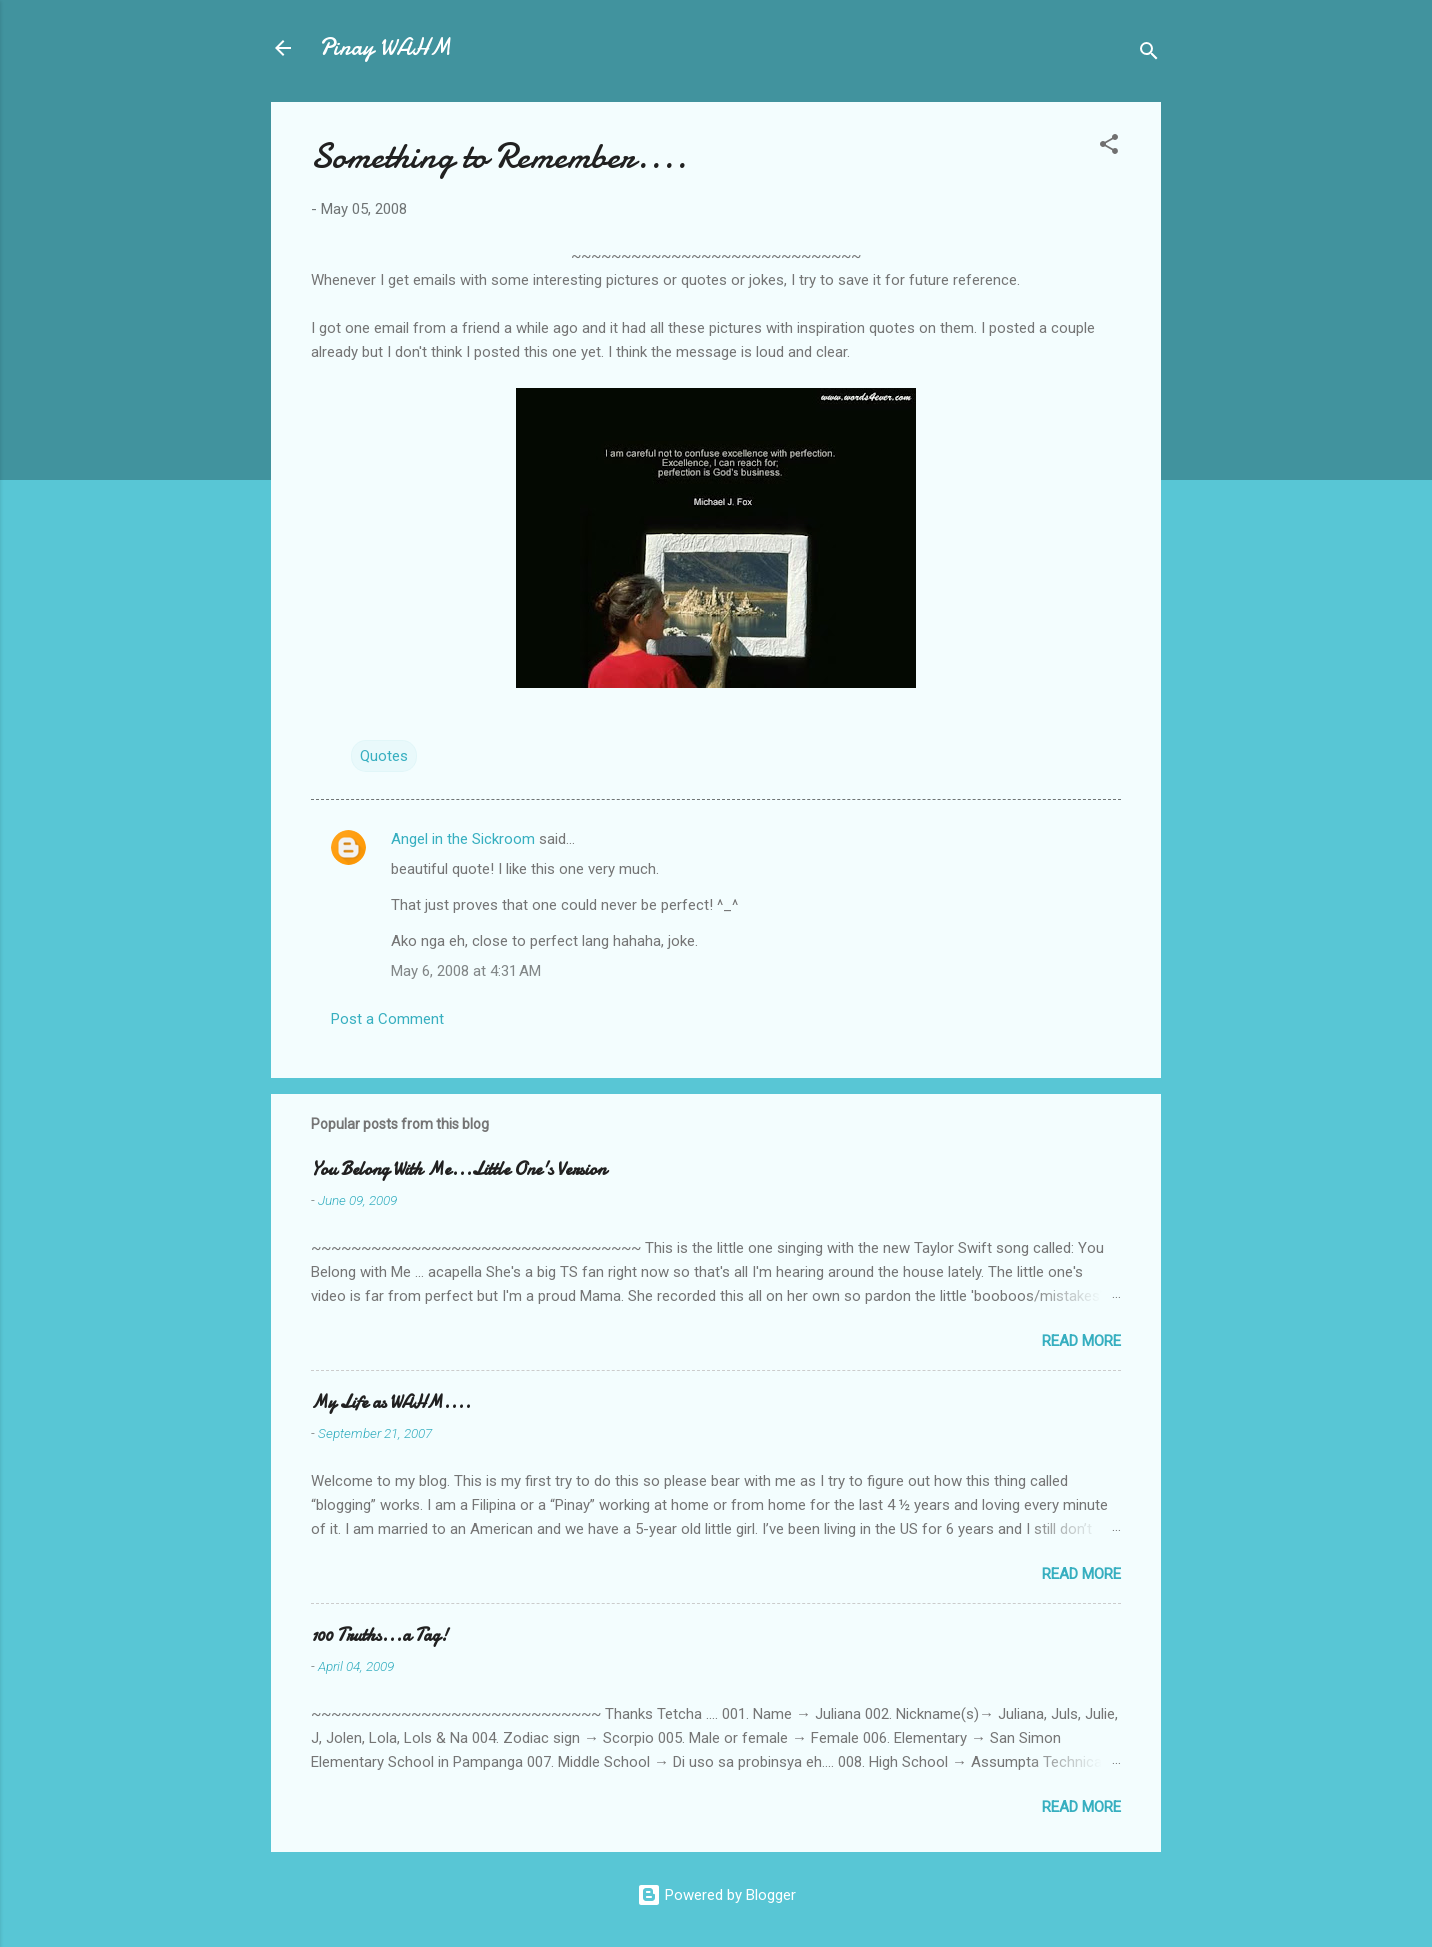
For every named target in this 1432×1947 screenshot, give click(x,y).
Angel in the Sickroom (463, 839)
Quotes (384, 756)
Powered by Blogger (716, 1895)
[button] (1109, 147)
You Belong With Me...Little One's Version (458, 1169)
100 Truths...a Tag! (379, 1635)
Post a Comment (387, 1019)
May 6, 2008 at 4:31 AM (466, 971)
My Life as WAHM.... (391, 1402)
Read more (1081, 1341)
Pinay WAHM (385, 47)
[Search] (1149, 54)
